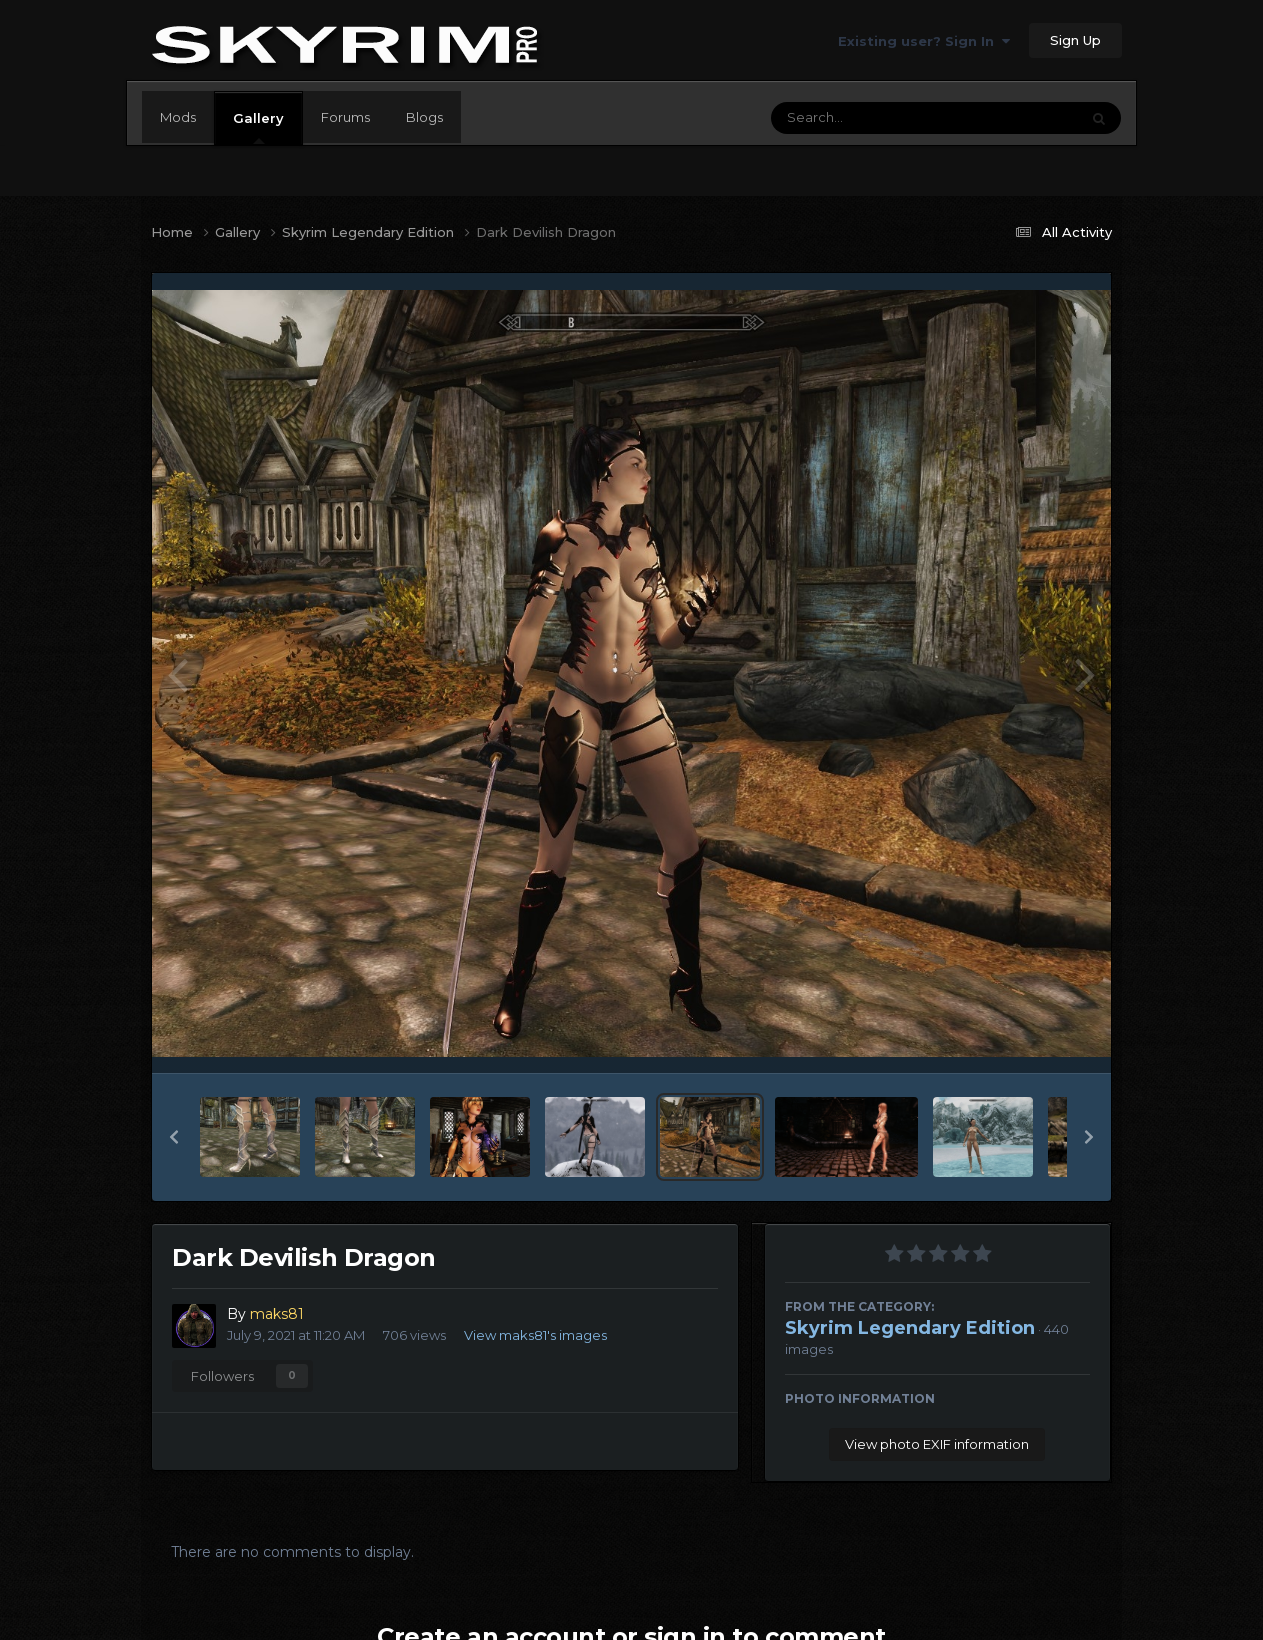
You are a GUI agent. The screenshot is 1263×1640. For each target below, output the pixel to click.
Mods (178, 117)
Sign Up (1075, 40)
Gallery (258, 127)
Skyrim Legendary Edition (910, 1328)
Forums (345, 117)
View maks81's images (535, 1335)
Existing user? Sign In (924, 41)
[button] (174, 1137)
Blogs (424, 117)
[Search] (870, 118)
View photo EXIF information (937, 1444)
